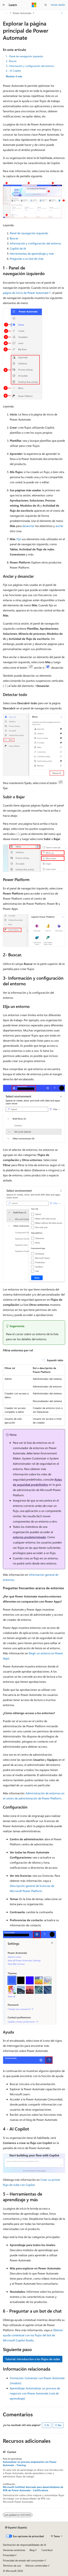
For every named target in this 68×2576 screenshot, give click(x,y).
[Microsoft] (34, 5)
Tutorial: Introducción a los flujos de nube (32, 2359)
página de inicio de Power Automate (25, 293)
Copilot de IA (18, 248)
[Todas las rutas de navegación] (6, 13)
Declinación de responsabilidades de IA (24, 2544)
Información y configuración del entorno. (35, 243)
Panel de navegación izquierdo (29, 233)
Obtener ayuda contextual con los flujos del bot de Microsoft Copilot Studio (33, 2335)
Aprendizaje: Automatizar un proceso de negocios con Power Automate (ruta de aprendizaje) (35, 2393)
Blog (32, 2550)
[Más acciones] (62, 13)
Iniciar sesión (58, 4)
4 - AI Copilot (13, 70)
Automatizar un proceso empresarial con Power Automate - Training (29, 2463)
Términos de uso (12, 2565)
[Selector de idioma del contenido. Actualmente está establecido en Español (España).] (16, 2527)
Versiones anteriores (14, 2550)
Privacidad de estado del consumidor (23, 2560)
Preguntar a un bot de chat (26, 258)
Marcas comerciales (36, 2565)
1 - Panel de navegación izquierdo (24, 56)
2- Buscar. (11, 61)
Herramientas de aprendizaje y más (32, 253)
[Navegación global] (3, 5)
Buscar (14, 238)
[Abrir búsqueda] (45, 5)
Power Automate (22, 13)
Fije (19, 539)
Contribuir (47, 2550)
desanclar (28, 526)
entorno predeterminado (29, 1537)
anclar (59, 526)
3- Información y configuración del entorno (30, 66)
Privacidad (8, 2555)
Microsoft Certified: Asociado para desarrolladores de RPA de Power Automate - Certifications (33, 2488)
